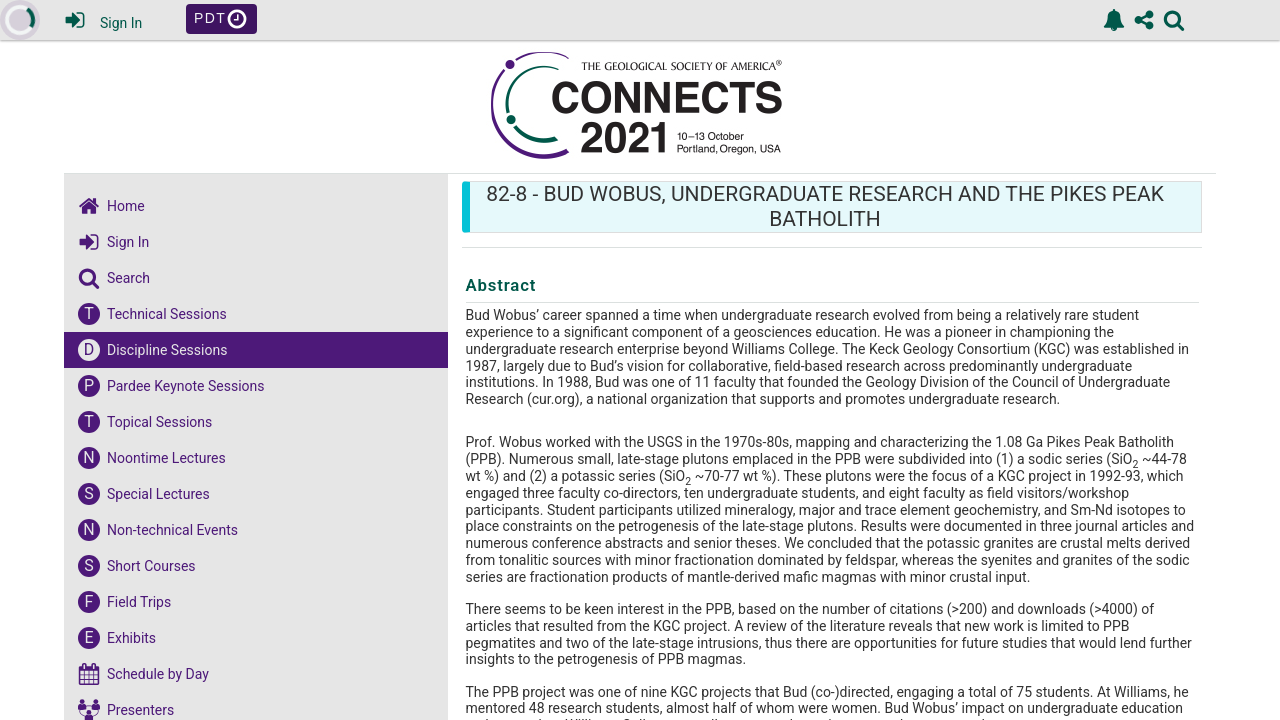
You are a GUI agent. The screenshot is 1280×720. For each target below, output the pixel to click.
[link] (1114, 20)
